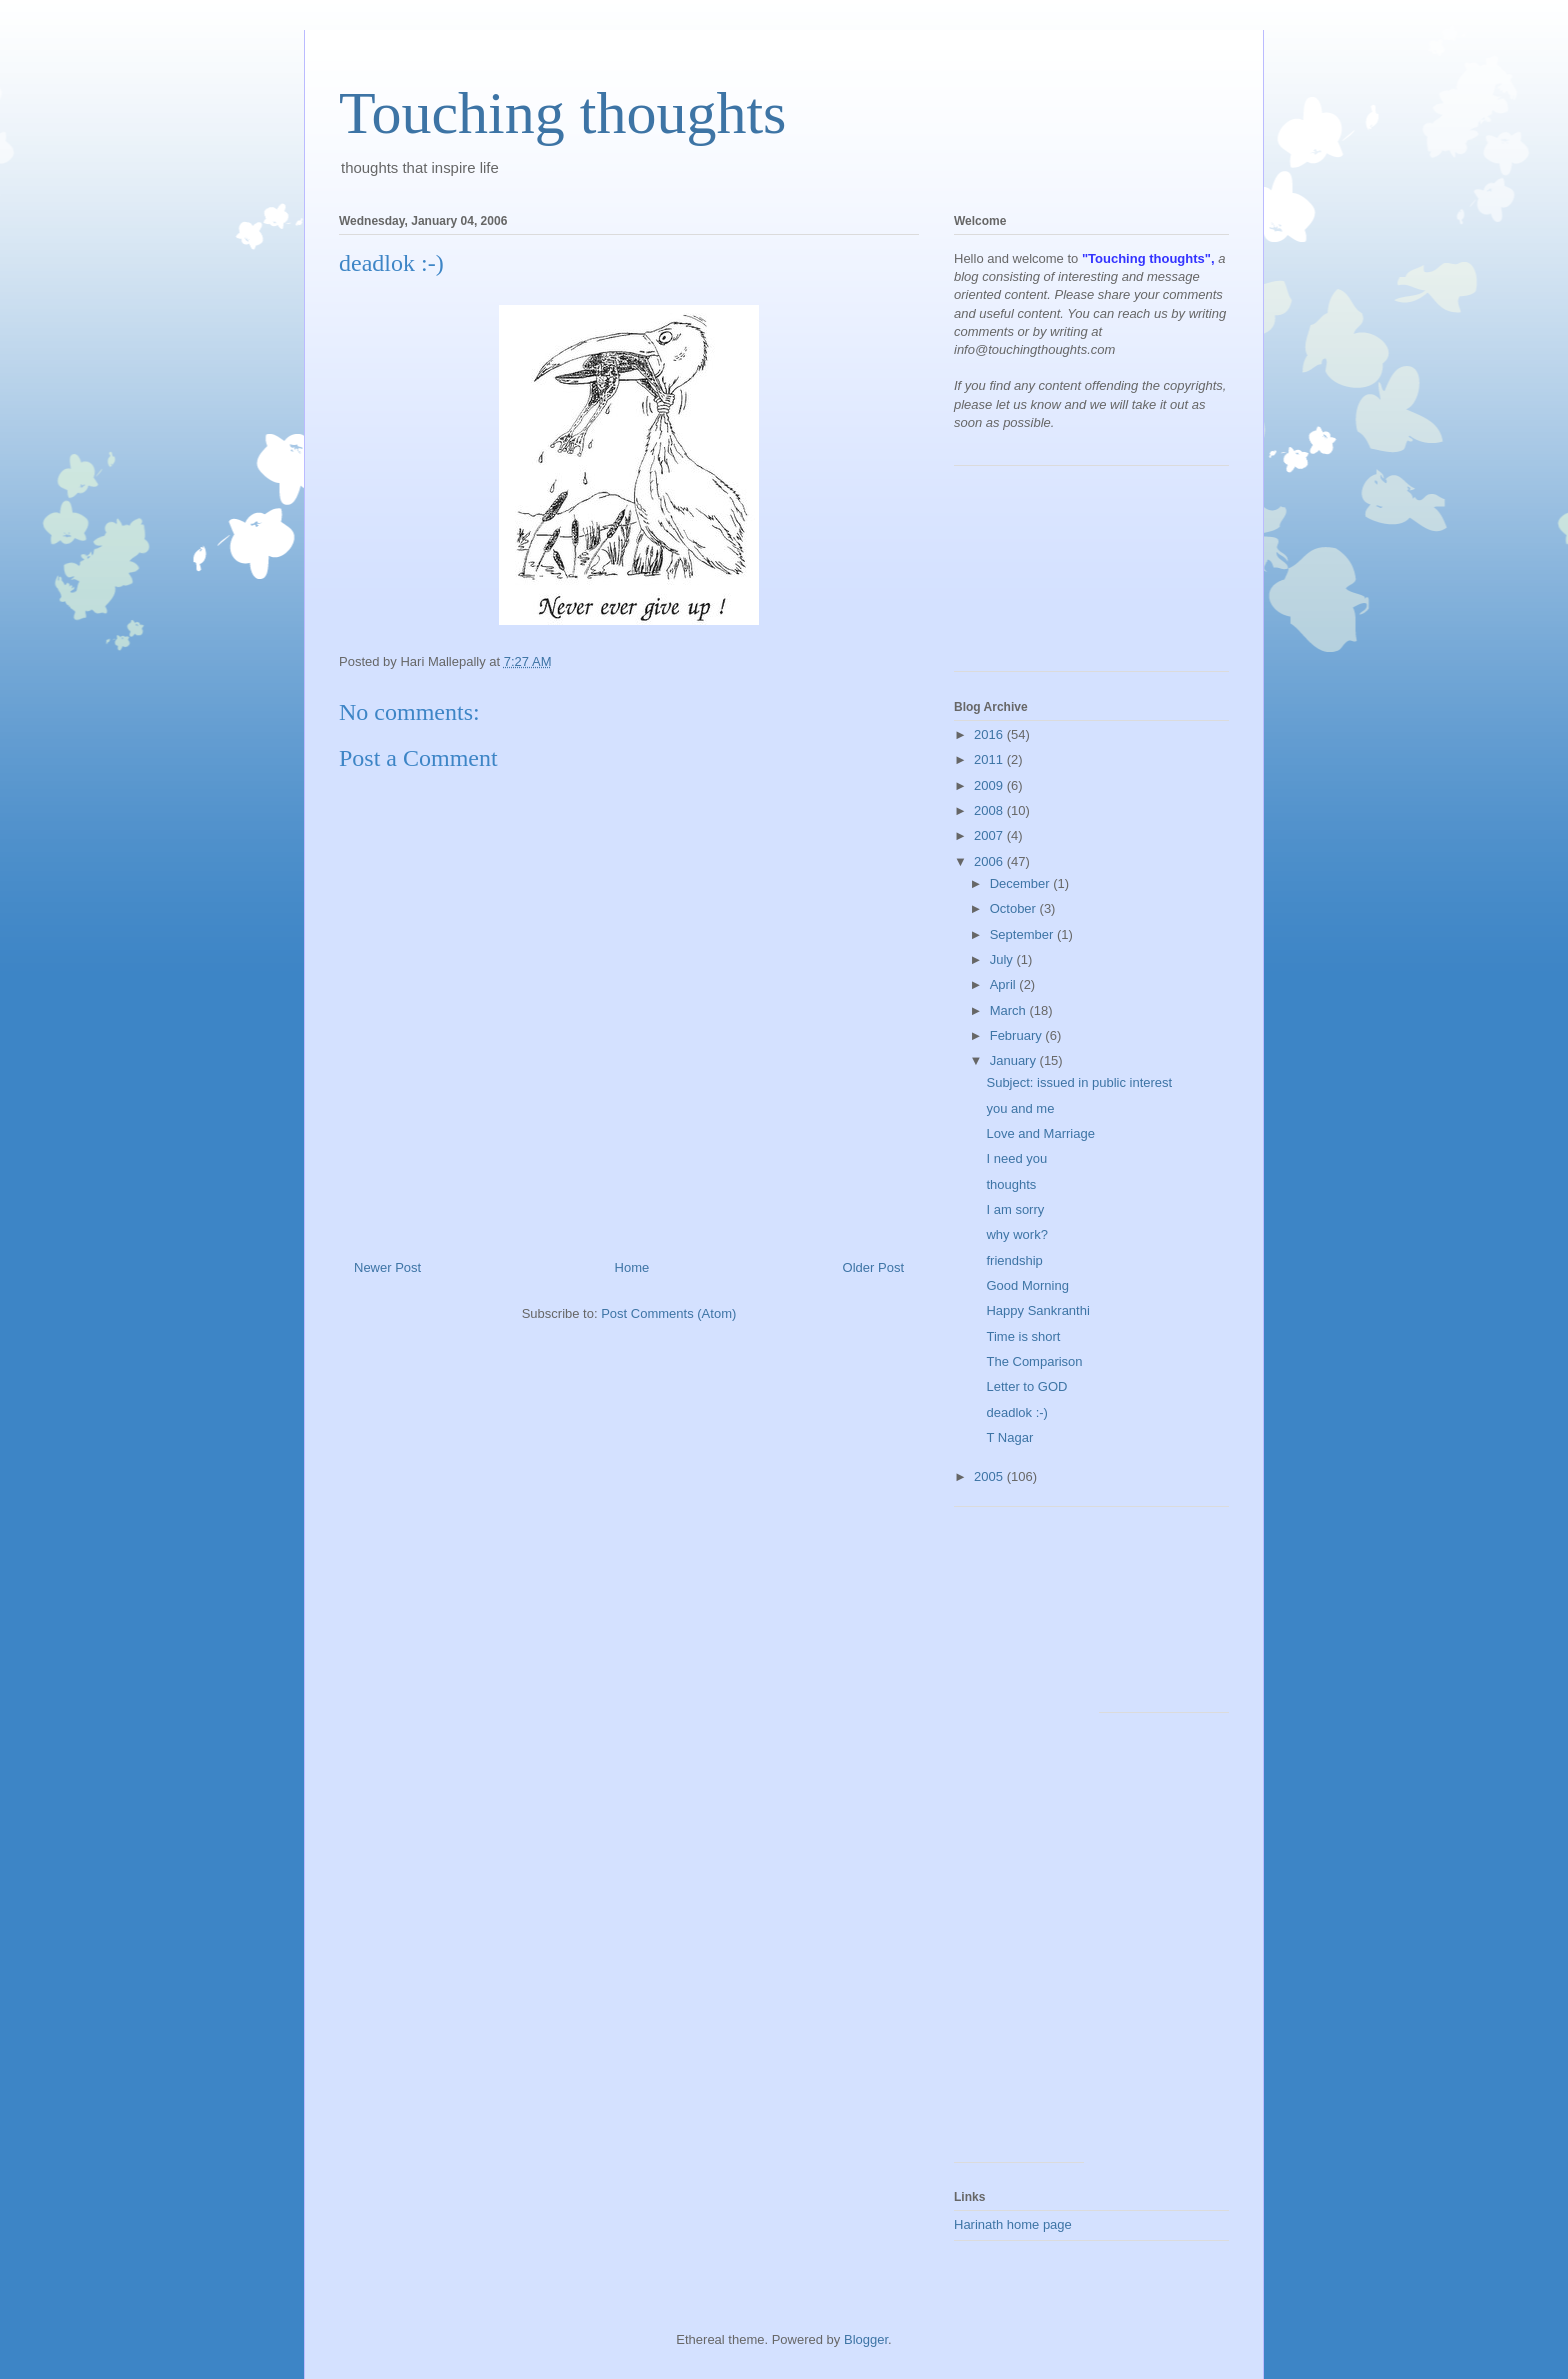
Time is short (1023, 1336)
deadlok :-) (1016, 1412)
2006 (990, 861)
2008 (990, 810)
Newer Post (387, 1267)
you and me (1020, 1108)
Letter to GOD (1026, 1386)
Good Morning (1027, 1285)
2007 (990, 835)
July (1003, 959)
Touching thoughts (562, 113)
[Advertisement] (1044, 576)
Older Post (873, 1267)
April (1005, 984)
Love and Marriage (1040, 1133)
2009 (990, 785)
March (1010, 1010)
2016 (990, 734)
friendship (1014, 1260)
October (1015, 908)
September (1023, 934)
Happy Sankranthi (1037, 1310)
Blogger (866, 2339)
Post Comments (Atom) (668, 1313)
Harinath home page (1013, 2224)
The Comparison (1034, 1361)
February (1018, 1035)
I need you (1016, 1158)
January (1015, 1060)
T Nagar (1009, 1437)
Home (632, 1267)
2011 (990, 759)
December (1022, 883)
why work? (1016, 1234)
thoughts (1011, 1184)
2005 (990, 1476)
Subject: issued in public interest (1079, 1082)
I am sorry (1015, 1209)
